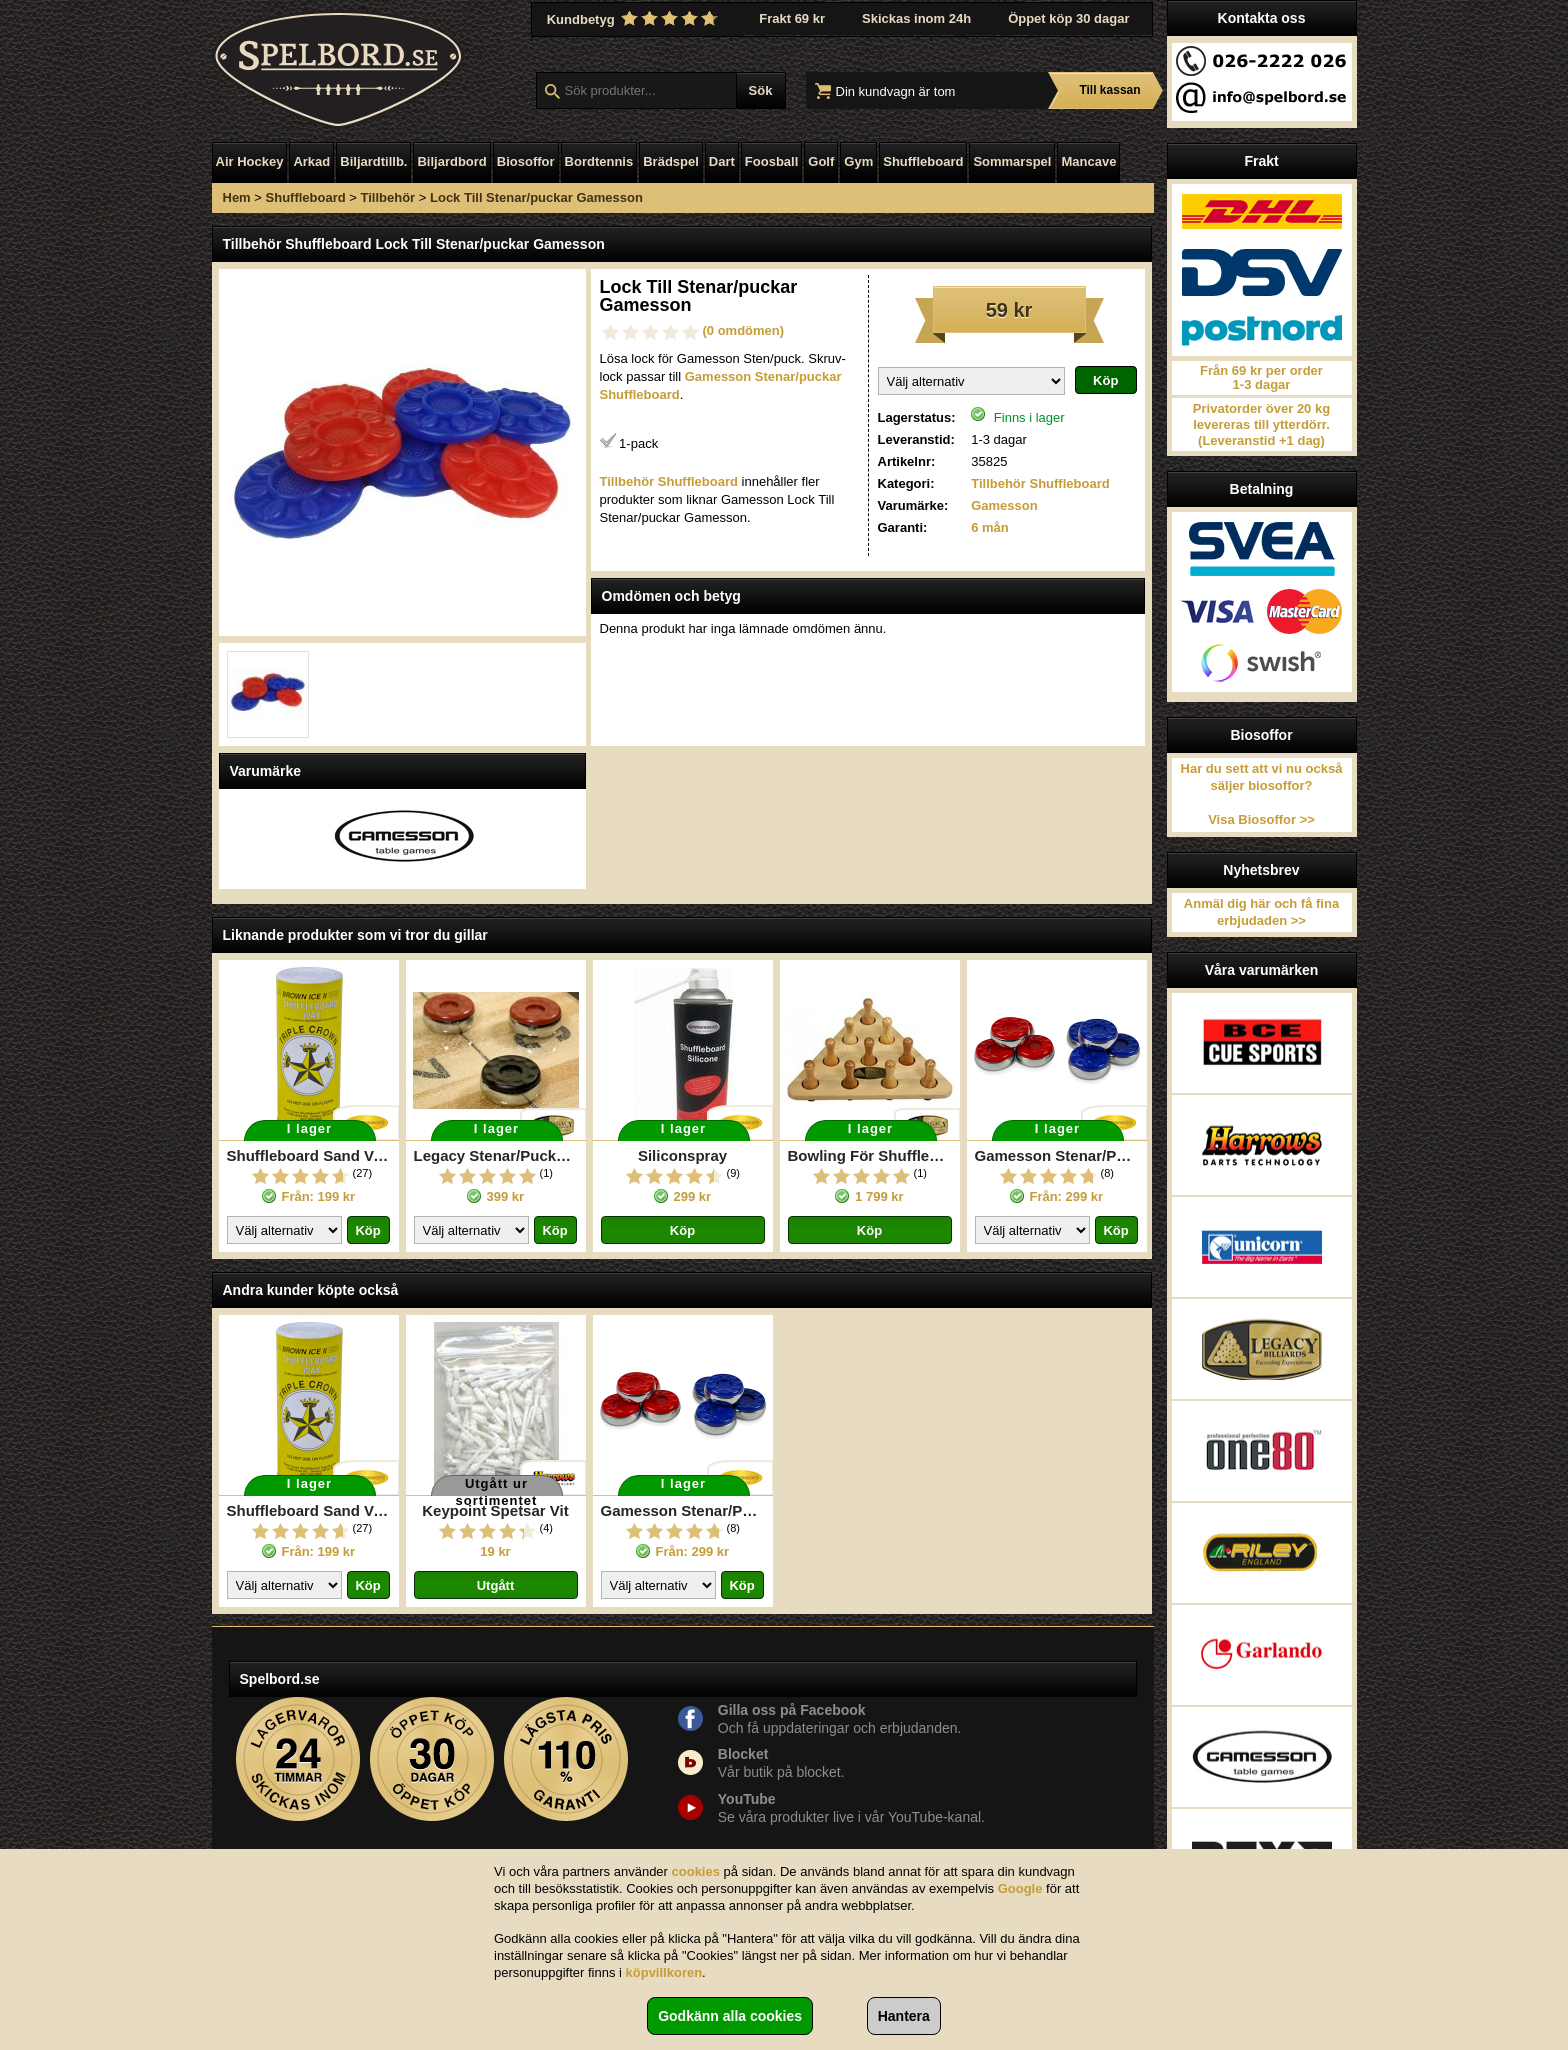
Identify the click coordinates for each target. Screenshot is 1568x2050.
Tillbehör (388, 197)
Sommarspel (1012, 161)
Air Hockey (250, 161)
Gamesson (1004, 505)
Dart (722, 161)
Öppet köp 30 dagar (1068, 18)
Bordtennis (599, 161)
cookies (696, 1871)
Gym (858, 161)
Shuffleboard (923, 161)
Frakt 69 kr (792, 18)
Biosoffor (526, 161)
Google (1020, 1888)
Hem (237, 197)
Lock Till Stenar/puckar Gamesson (536, 197)
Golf (821, 161)
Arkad (311, 161)
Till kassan (1109, 90)
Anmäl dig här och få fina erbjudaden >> (1261, 912)
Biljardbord (451, 161)
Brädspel (671, 161)
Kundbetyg (635, 19)
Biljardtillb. (373, 161)
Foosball (771, 161)
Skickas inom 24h (916, 18)
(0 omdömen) (744, 330)
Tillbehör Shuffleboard (1040, 483)
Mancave (1088, 161)
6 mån (990, 527)
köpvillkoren (664, 1972)
